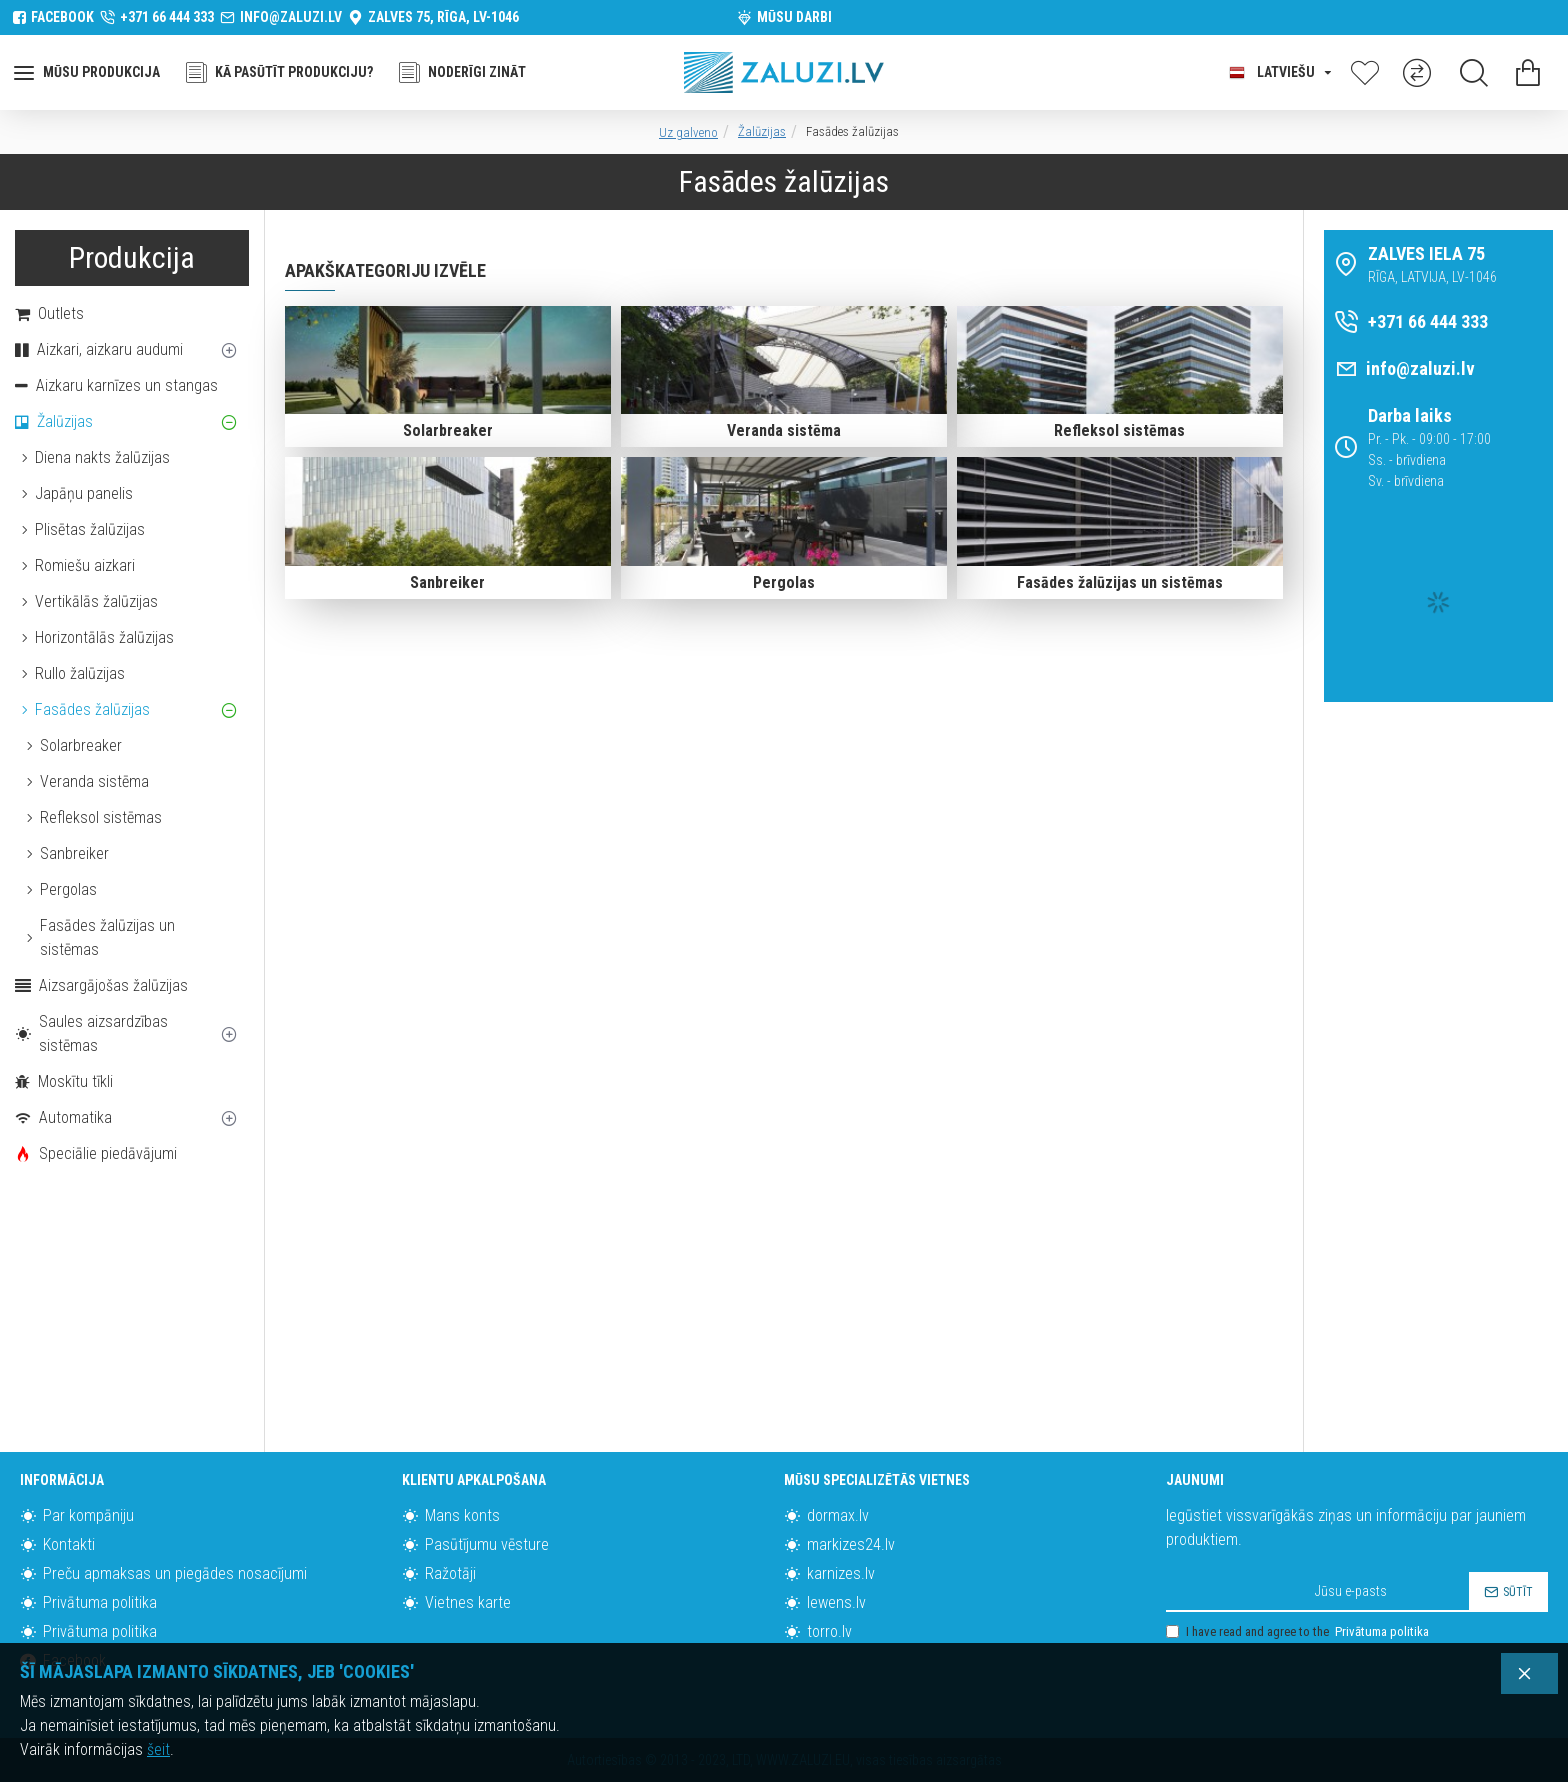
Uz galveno (688, 132)
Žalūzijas (762, 131)
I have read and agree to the (1299, 1632)
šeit (158, 1749)
